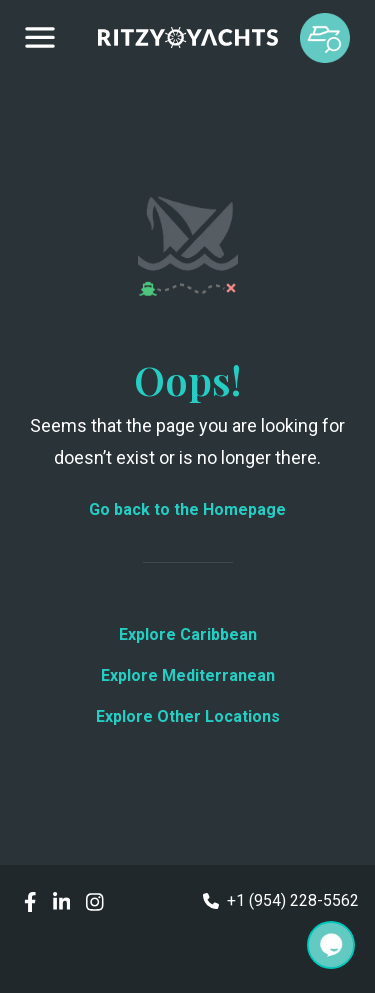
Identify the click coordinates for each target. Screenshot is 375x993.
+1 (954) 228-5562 (281, 900)
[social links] (30, 900)
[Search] (331, 945)
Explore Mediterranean (188, 675)
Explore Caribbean (188, 634)
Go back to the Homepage (187, 509)
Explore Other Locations (188, 716)
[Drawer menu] (40, 38)
